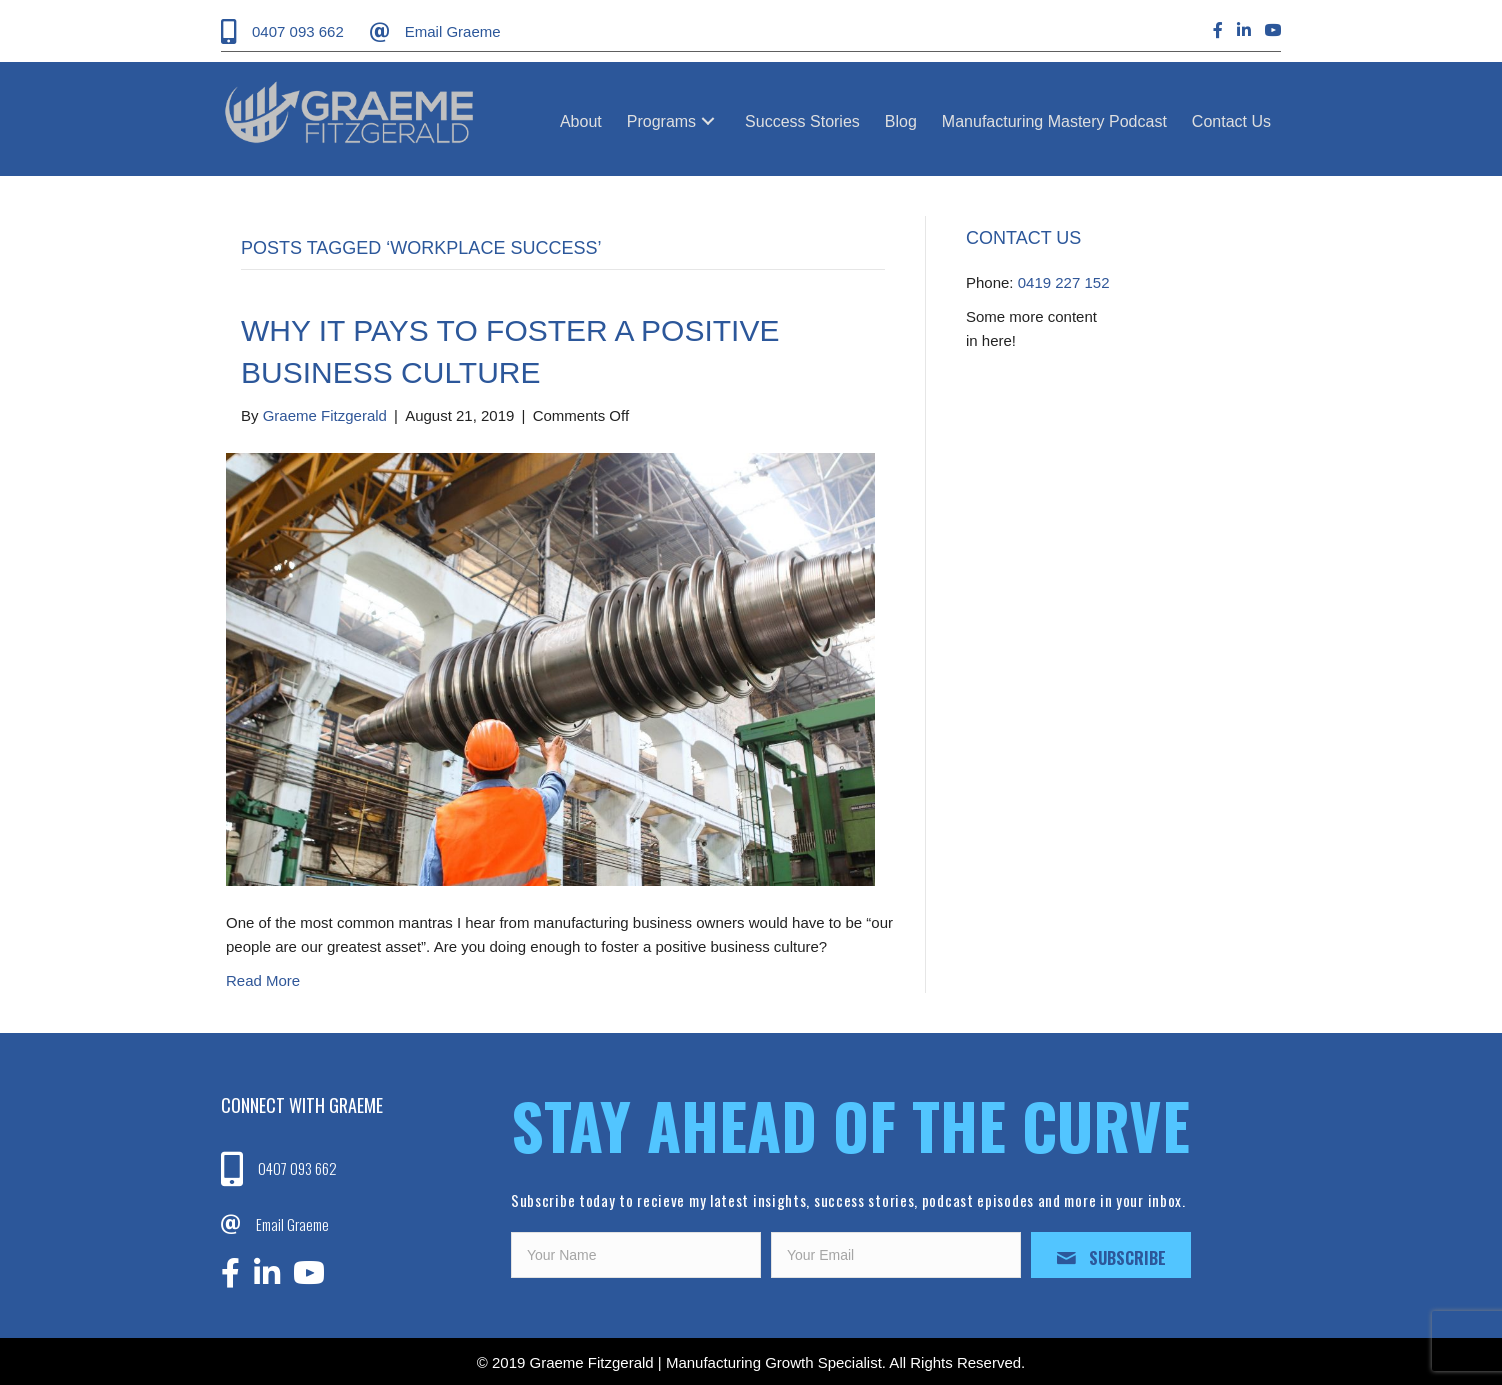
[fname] (636, 1255)
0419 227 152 (1064, 282)
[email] (896, 1255)
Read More (263, 980)
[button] (708, 121)
